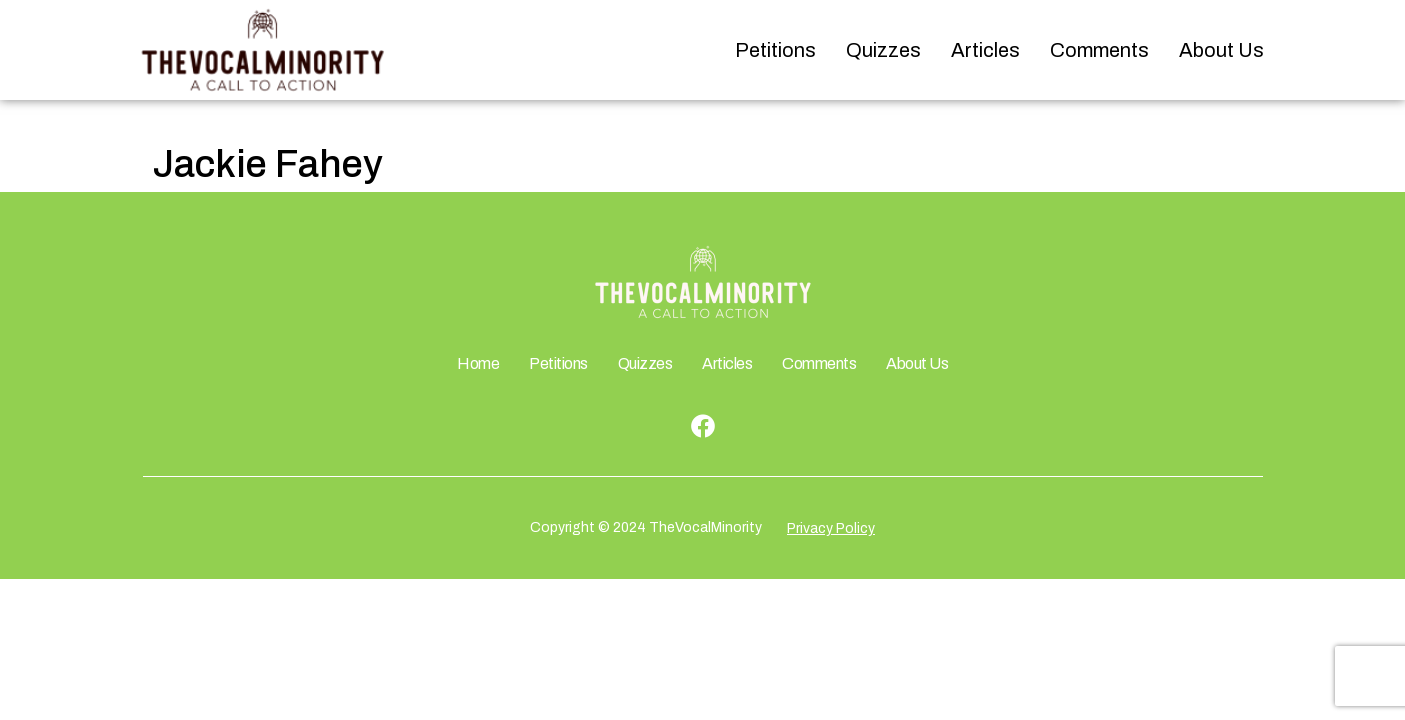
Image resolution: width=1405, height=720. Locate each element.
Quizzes (883, 50)
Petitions (775, 50)
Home (478, 363)
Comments (1099, 50)
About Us (1221, 50)
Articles (985, 50)
